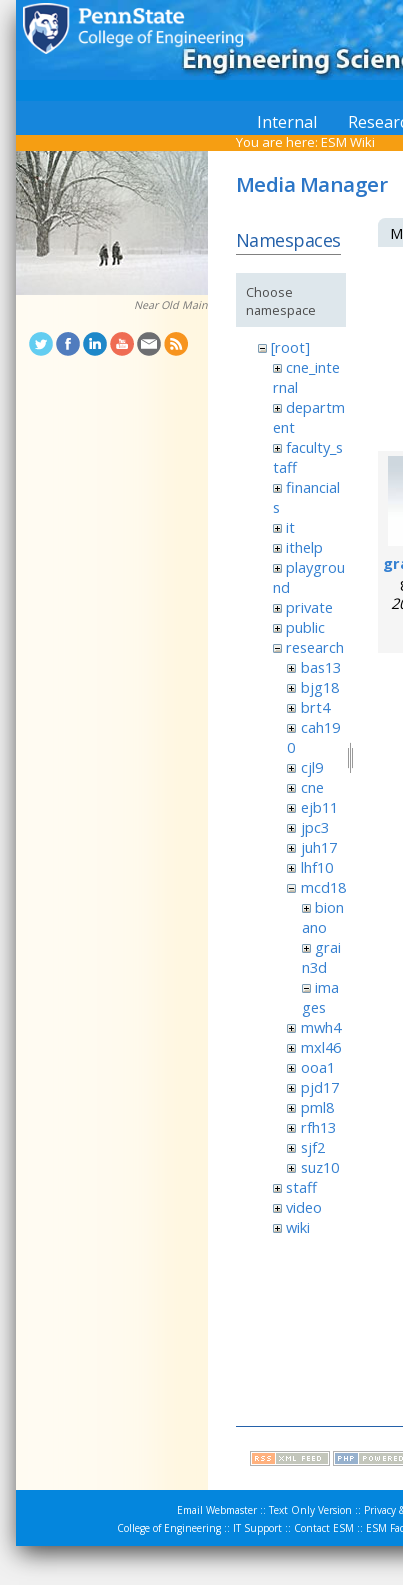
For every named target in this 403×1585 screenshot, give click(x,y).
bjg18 (320, 687)
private (309, 607)
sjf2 (313, 1147)
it (290, 527)
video (304, 1207)
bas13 (321, 667)
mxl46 (321, 1047)
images (320, 997)
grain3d (321, 957)
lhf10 (317, 867)
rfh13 (318, 1127)
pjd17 (320, 1087)
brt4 (315, 707)
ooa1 (318, 1067)
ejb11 (319, 807)
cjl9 (312, 767)
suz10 (320, 1167)
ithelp (304, 547)
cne (312, 787)
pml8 (317, 1107)
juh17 (319, 847)
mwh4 (321, 1027)
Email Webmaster (217, 1510)
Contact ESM (324, 1528)
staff (301, 1187)
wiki (298, 1227)
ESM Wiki (348, 142)
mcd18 (323, 887)
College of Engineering (169, 1528)
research (315, 647)
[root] (290, 347)
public (305, 627)
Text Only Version (310, 1510)
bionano (323, 917)
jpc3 (315, 827)
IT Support (257, 1528)
